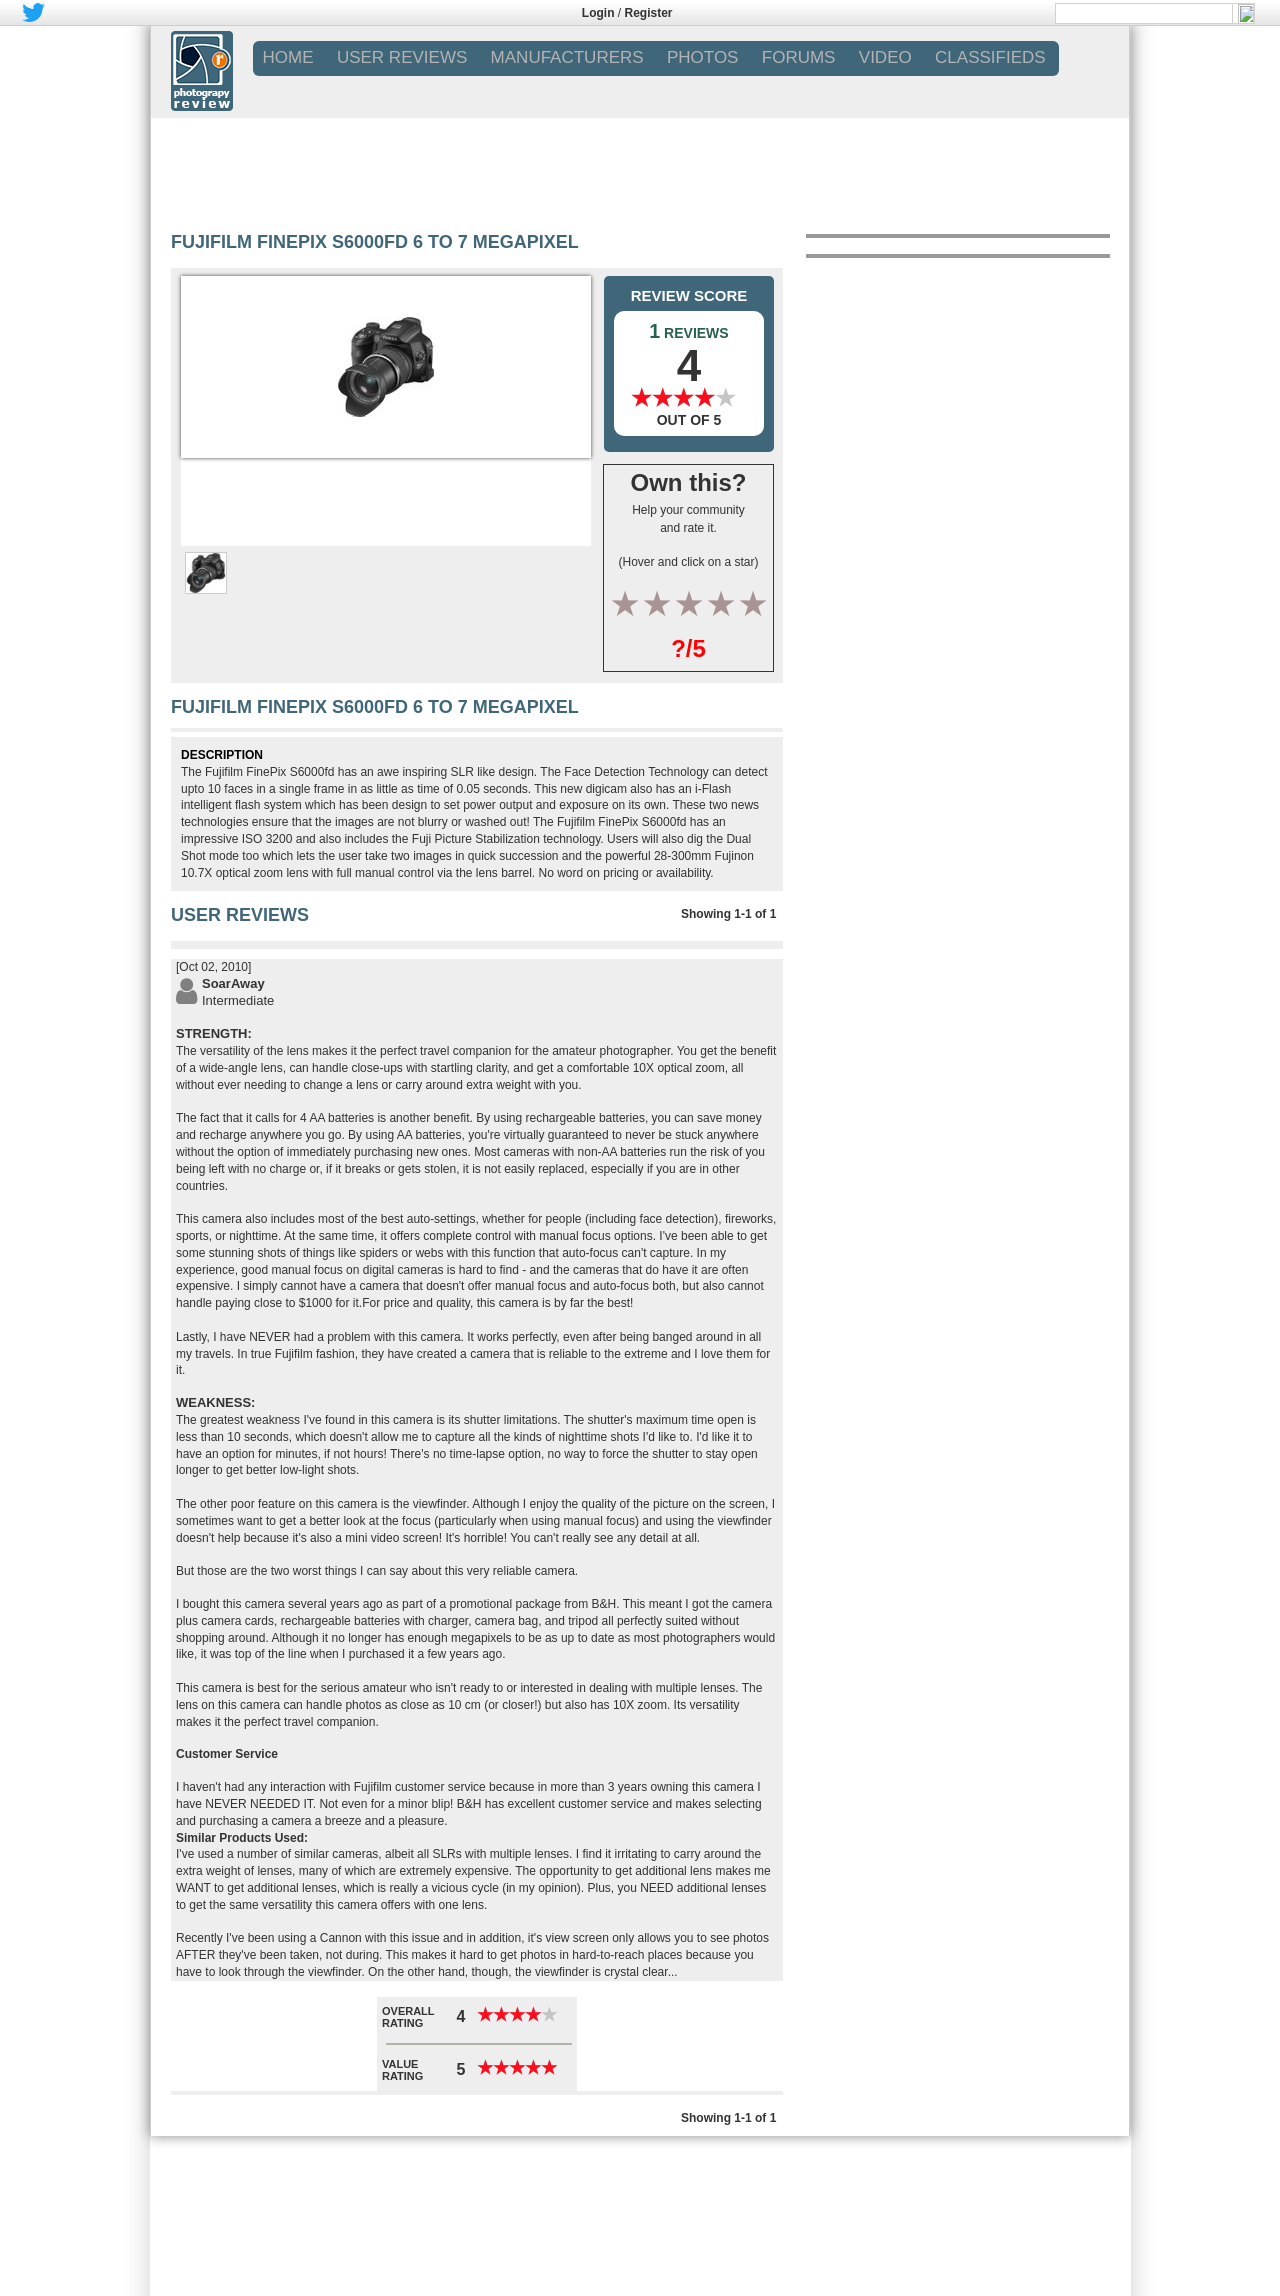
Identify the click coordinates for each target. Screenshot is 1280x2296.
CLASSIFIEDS (990, 57)
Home (288, 57)
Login (598, 13)
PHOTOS (702, 57)
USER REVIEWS (402, 57)
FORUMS (799, 57)
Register (649, 13)
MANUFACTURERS (567, 57)
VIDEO (885, 57)
